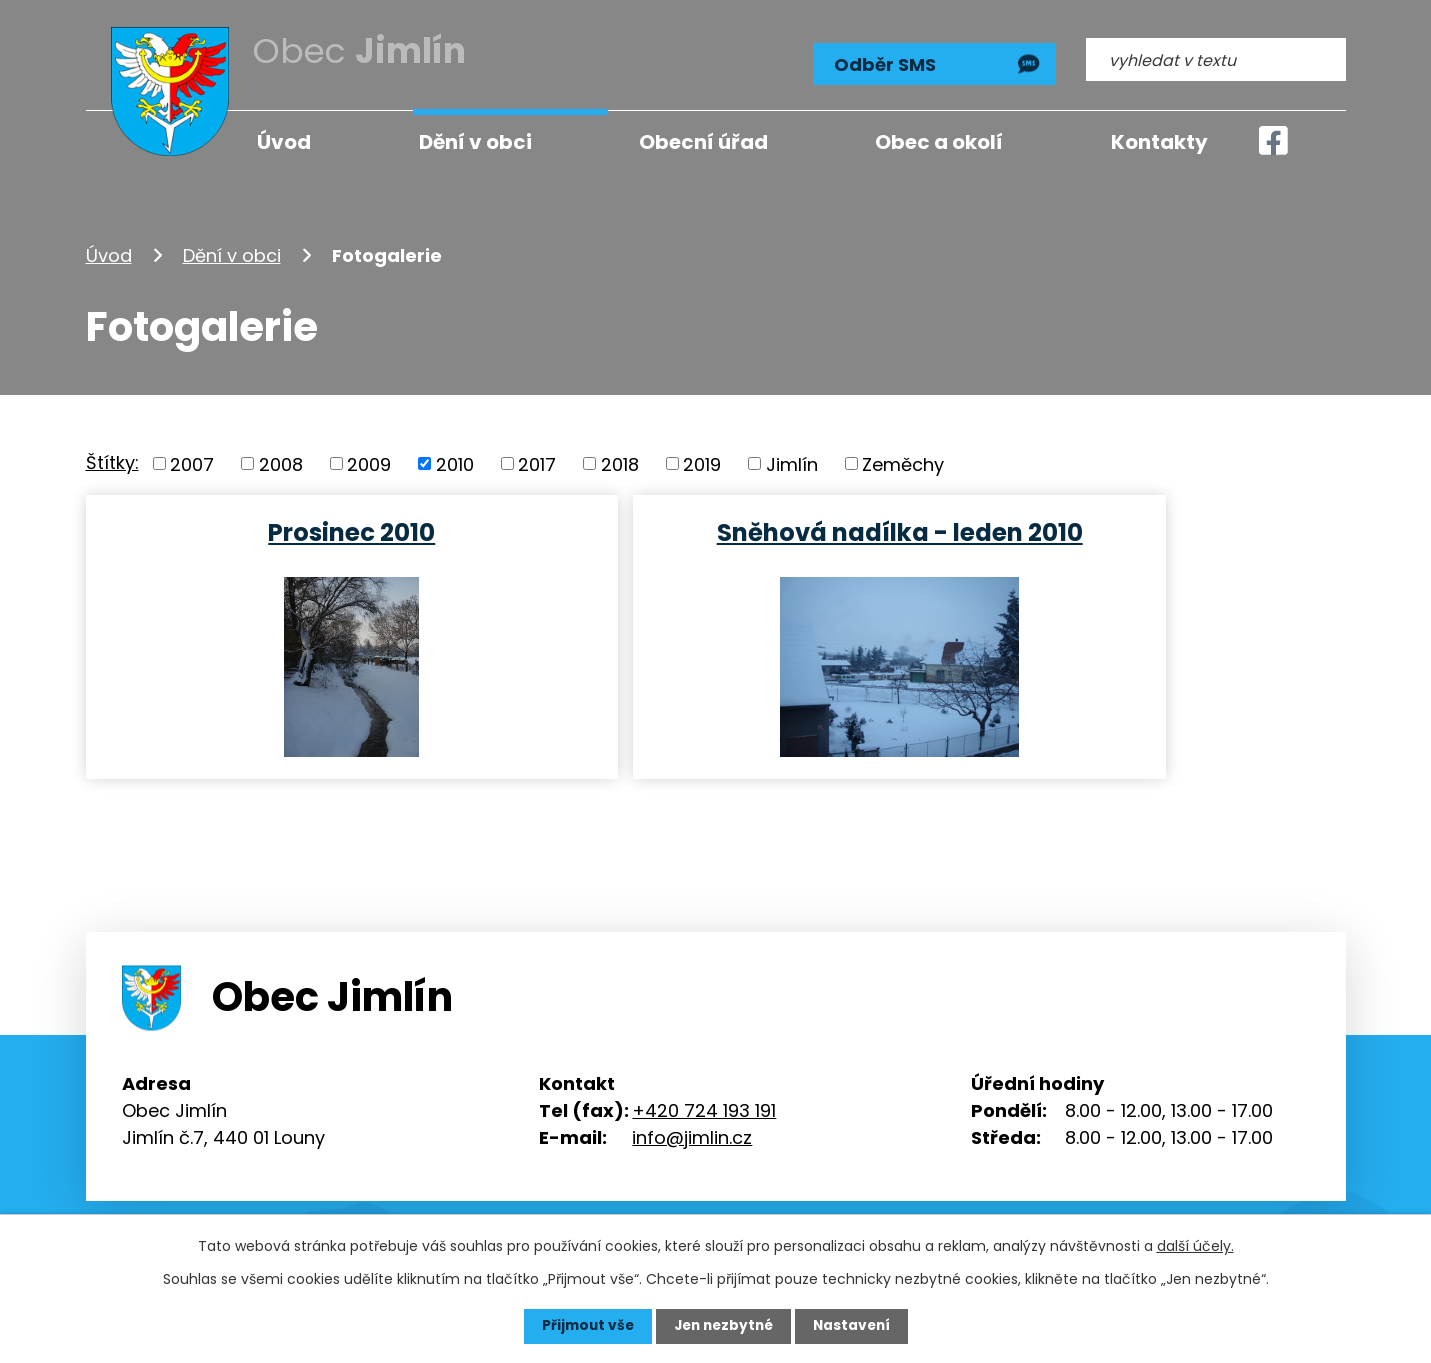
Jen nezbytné (723, 1326)
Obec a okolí (939, 142)
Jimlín (792, 462)
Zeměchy (903, 462)
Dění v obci (232, 253)
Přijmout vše (583, 1326)
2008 (281, 462)
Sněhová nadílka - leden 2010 (714, 530)
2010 (455, 462)
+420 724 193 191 (704, 1108)
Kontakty (1159, 142)
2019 (702, 462)
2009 (369, 462)
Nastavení (856, 1326)
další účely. (1195, 1246)
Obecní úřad (703, 142)
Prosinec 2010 (288, 530)
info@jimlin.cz (692, 1135)
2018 (620, 462)
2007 (192, 462)
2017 (537, 462)
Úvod (109, 253)
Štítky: (112, 460)
